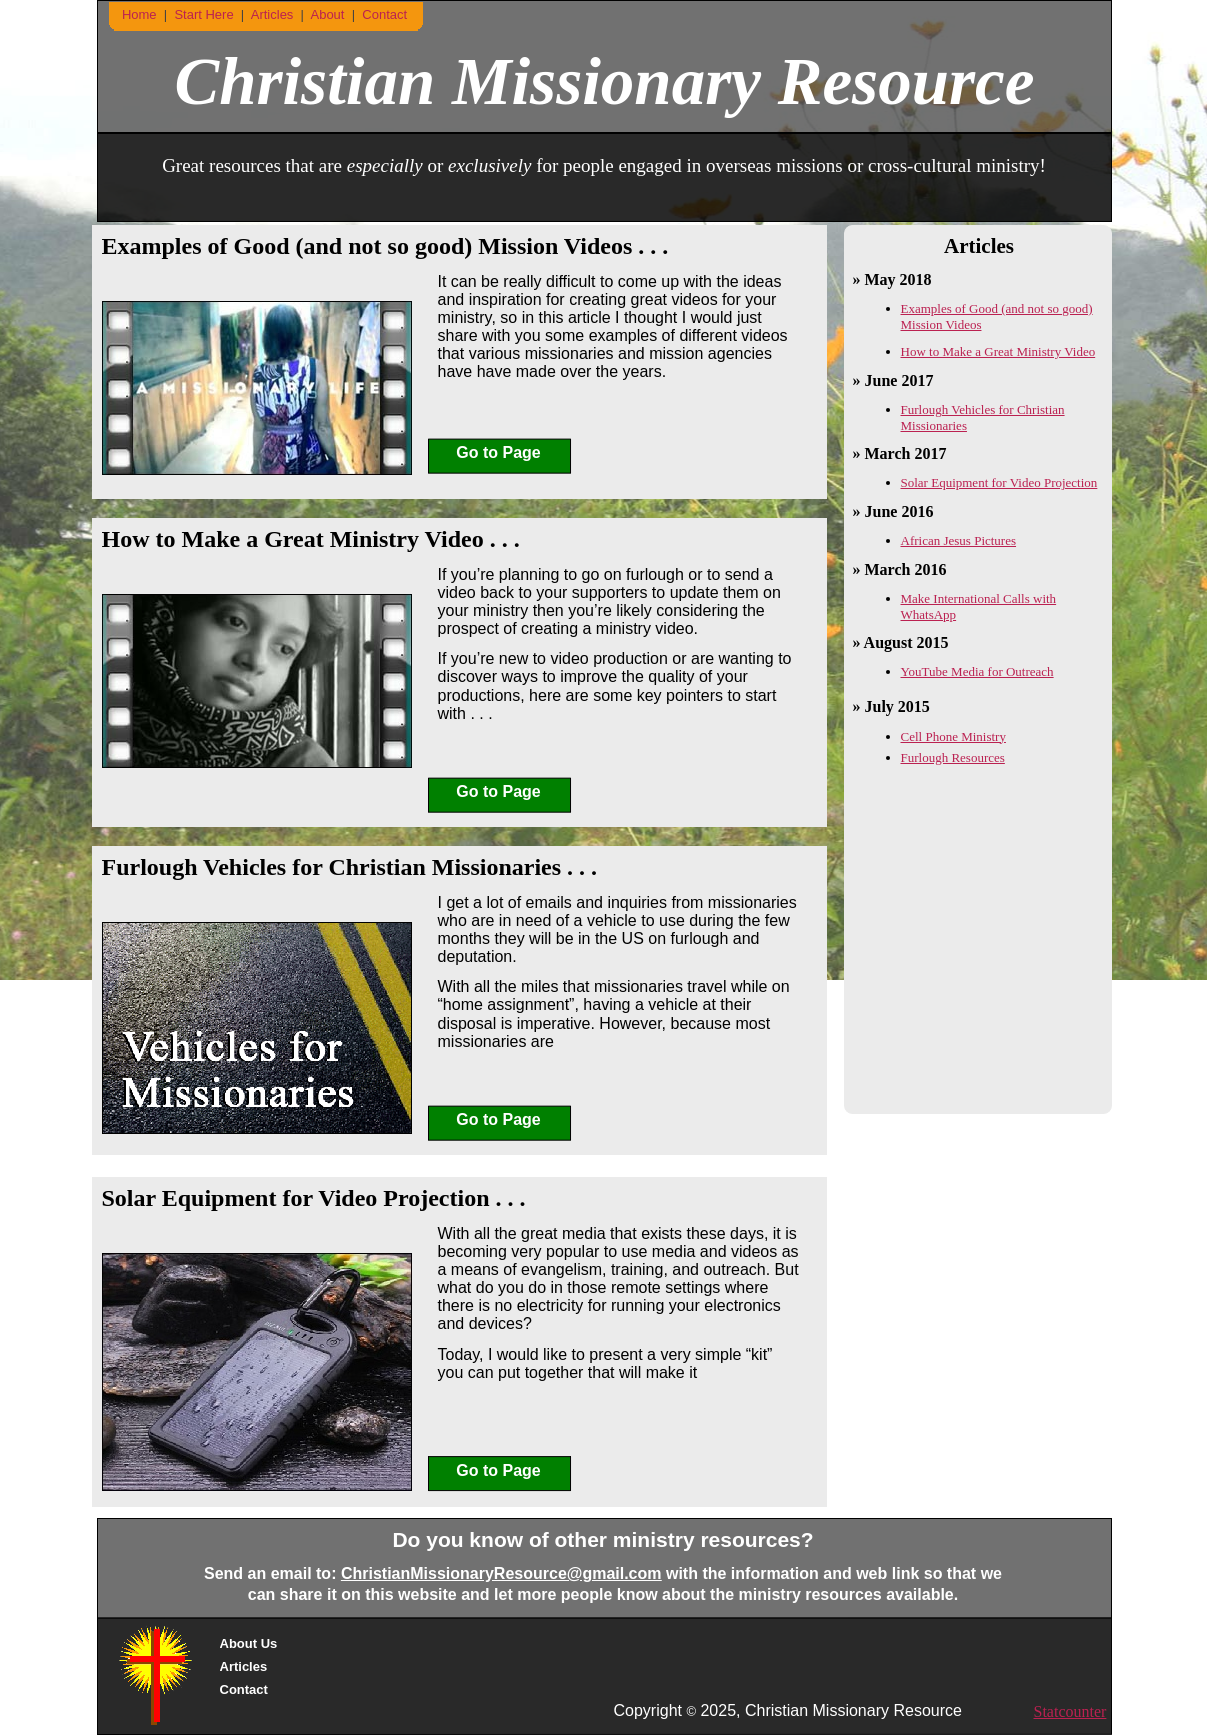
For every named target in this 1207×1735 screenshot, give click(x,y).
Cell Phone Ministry (953, 736)
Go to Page (498, 452)
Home (139, 14)
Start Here (205, 14)
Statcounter (1070, 1711)
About (329, 14)
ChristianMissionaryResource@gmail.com (501, 1573)
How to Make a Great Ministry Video (998, 351)
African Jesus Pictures (959, 540)
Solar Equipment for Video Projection (999, 482)
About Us (249, 1643)
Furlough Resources (953, 757)
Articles (244, 1666)
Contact (244, 1689)
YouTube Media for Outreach (977, 671)
